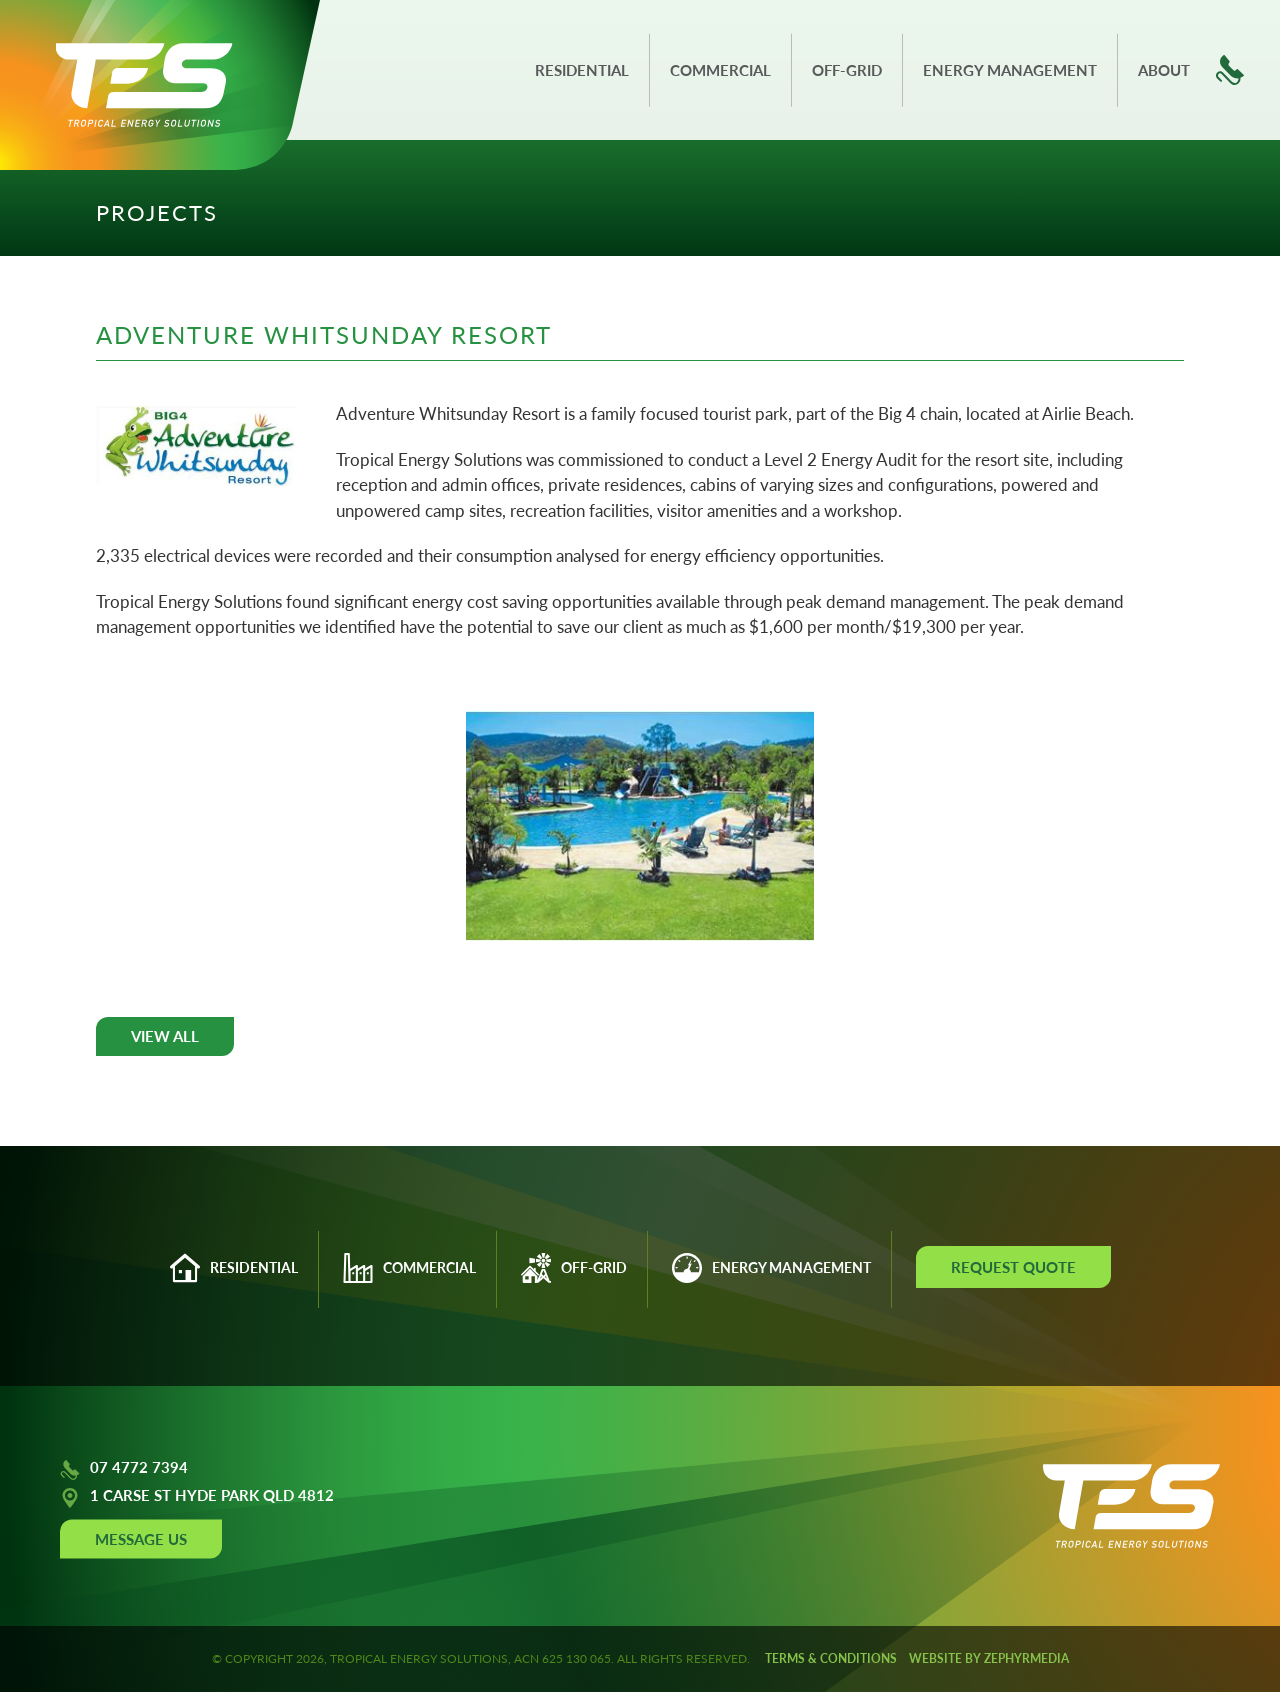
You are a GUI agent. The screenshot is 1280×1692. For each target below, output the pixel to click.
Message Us (141, 1539)
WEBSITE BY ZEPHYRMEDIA (989, 1658)
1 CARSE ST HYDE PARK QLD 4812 (197, 1498)
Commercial (720, 70)
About (1164, 70)
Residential (582, 70)
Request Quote (1013, 1267)
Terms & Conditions (831, 1658)
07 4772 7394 (124, 1470)
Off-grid (847, 70)
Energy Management (1010, 70)
